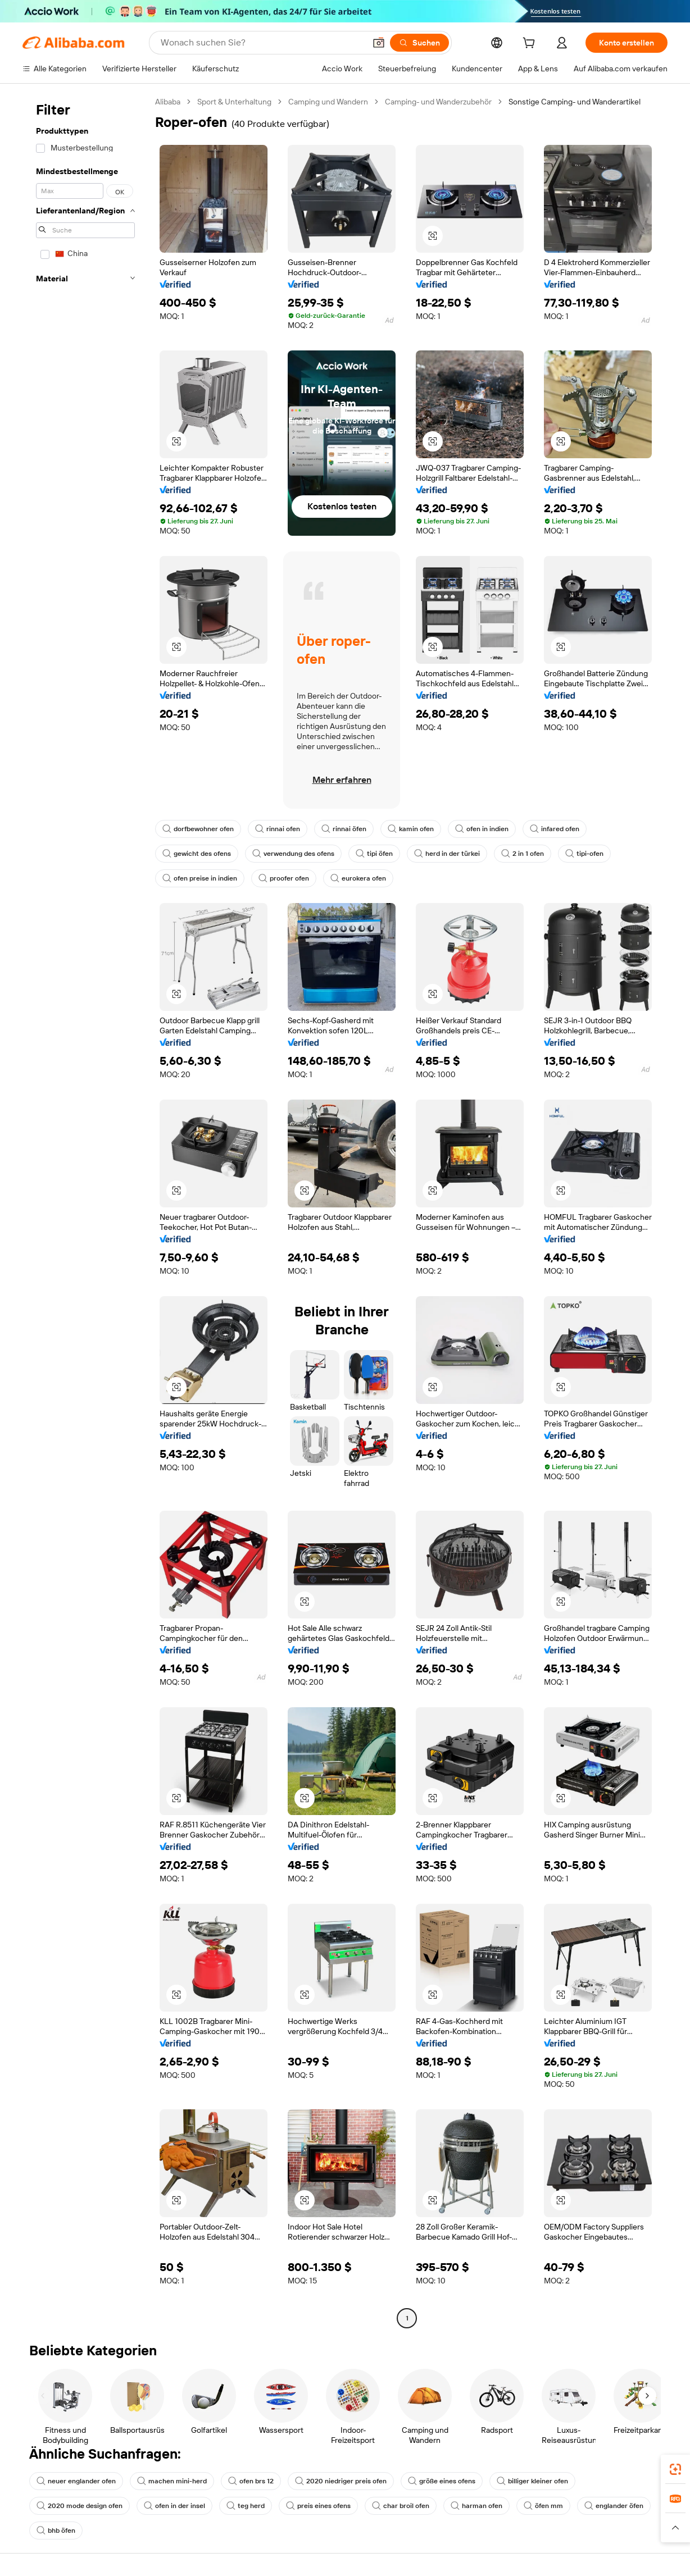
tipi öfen (374, 853)
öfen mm (543, 2505)
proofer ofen (283, 878)
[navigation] (85, 1211)
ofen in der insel (174, 2505)
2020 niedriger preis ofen (341, 2481)
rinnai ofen (277, 828)
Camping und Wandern (328, 101)
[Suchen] (419, 43)
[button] (378, 42)
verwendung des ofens (293, 853)
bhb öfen (56, 2530)
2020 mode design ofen (79, 2505)
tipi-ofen (584, 853)
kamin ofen (411, 828)
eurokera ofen (358, 878)
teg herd (245, 2505)
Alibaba (167, 101)
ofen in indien (482, 828)
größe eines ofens (441, 2481)
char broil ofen (400, 2505)
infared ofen (554, 828)
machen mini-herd (172, 2481)
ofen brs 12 (251, 2481)
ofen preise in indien (199, 878)
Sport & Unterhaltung (234, 101)
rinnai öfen (343, 828)
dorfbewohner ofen (198, 828)
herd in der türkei (447, 853)
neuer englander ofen (76, 2481)
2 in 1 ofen (522, 853)
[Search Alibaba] (262, 43)
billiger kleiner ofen (532, 2481)
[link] (675, 2469)
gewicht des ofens (196, 853)
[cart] (531, 44)
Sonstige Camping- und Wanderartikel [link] (575, 101)
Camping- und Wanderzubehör (438, 101)
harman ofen (476, 2505)
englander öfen (613, 2505)
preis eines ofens (318, 2505)
